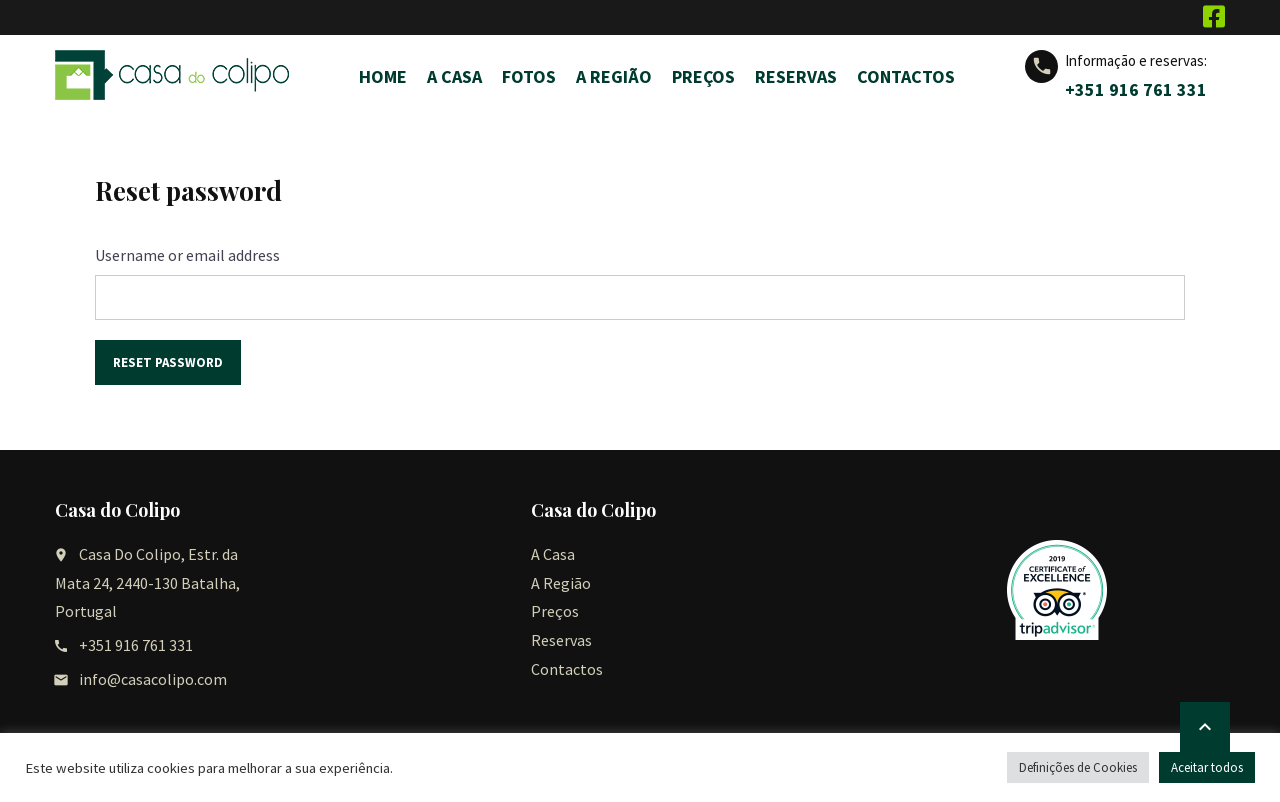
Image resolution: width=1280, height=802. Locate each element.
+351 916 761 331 (1136, 89)
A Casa (454, 76)
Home (383, 76)
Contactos (906, 76)
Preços (703, 76)
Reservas (796, 76)
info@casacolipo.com (153, 679)
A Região (614, 76)
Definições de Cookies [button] (1078, 767)
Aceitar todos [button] (1207, 767)
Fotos (529, 76)
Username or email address (187, 255)
